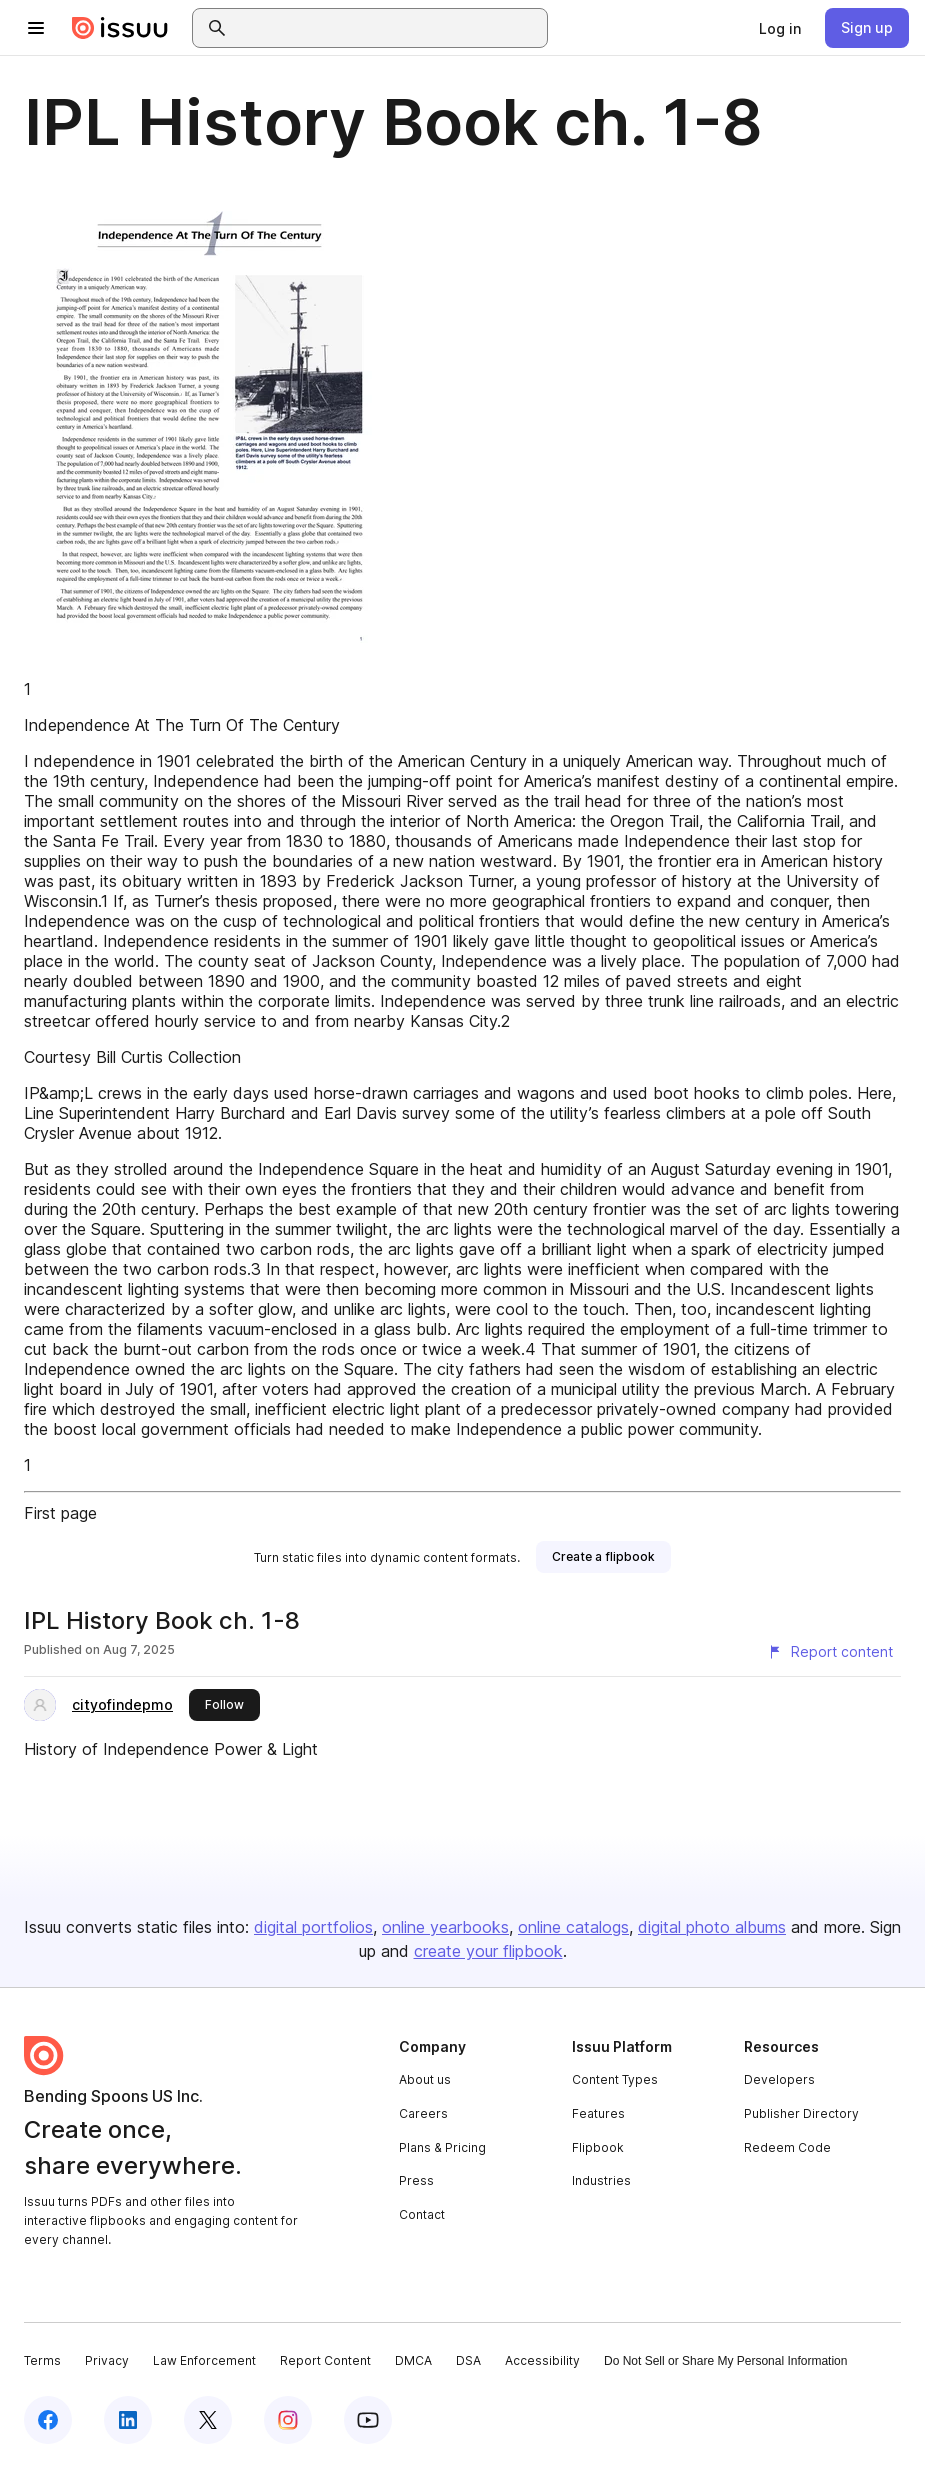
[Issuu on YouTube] (368, 2420)
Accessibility (542, 2360)
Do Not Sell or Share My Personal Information (725, 2361)
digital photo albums (712, 1927)
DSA (468, 2360)
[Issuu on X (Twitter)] (208, 2420)
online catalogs (573, 1927)
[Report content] (830, 1652)
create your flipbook (488, 1951)
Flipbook (598, 2147)
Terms (42, 2360)
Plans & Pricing (442, 2147)
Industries (601, 2180)
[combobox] (388, 28)
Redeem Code (787, 2147)
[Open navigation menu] (36, 28)
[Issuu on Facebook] (48, 2420)
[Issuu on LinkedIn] (128, 2420)
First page (60, 1513)
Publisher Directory (801, 2113)
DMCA (413, 2360)
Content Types (615, 2079)
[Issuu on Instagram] (288, 2420)
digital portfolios (313, 1927)
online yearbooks (445, 1927)
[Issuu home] (120, 28)
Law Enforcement (204, 2360)
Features (598, 2113)
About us (425, 2079)
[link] (780, 28)
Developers (779, 2079)
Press (416, 2180)
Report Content (325, 2360)
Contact (422, 2214)
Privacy (107, 2360)
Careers (423, 2113)
